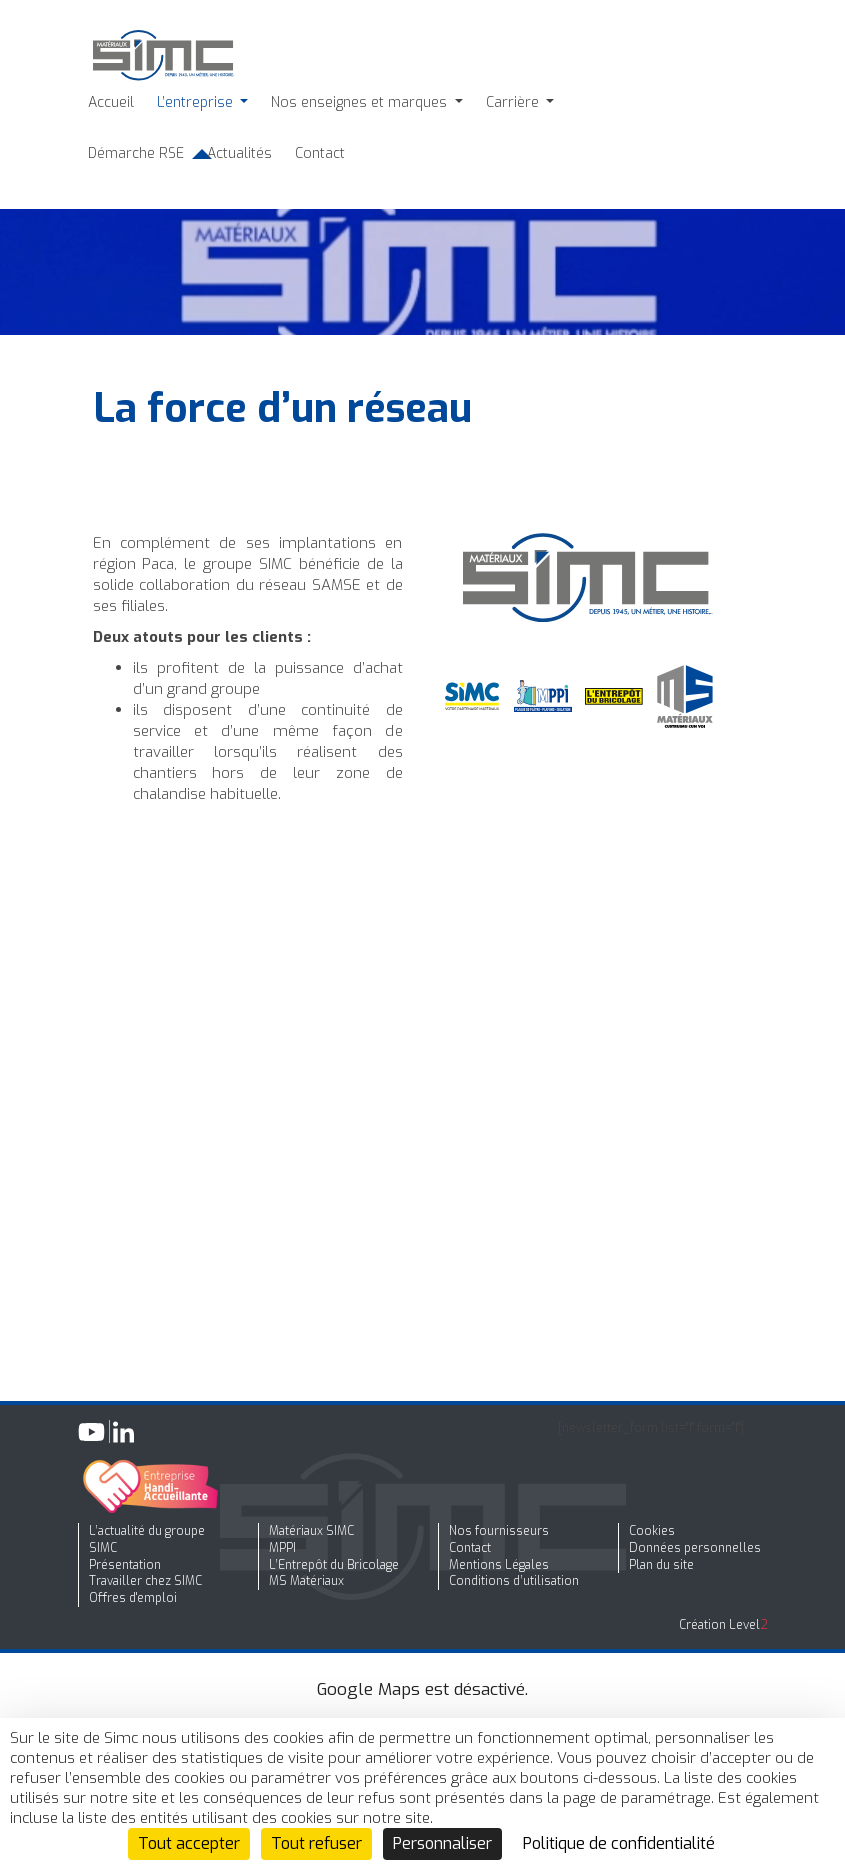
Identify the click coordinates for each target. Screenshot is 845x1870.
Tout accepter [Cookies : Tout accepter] (189, 1843)
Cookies (652, 1531)
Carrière (514, 102)
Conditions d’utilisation (514, 1581)
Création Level (723, 1625)
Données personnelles (695, 1548)
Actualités (239, 153)
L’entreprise (197, 102)
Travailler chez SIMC (145, 1581)
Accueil (111, 102)
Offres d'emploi (133, 1598)
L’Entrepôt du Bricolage (334, 1565)
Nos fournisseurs (499, 1531)
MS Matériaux (306, 1581)
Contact (320, 153)
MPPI (282, 1548)
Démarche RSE (136, 153)
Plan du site (661, 1565)
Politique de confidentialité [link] (619, 1843)
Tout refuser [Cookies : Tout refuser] (316, 1843)
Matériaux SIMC (311, 1531)
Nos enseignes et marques (361, 102)
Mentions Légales (499, 1565)
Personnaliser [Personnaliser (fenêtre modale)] (442, 1843)
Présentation (125, 1565)
